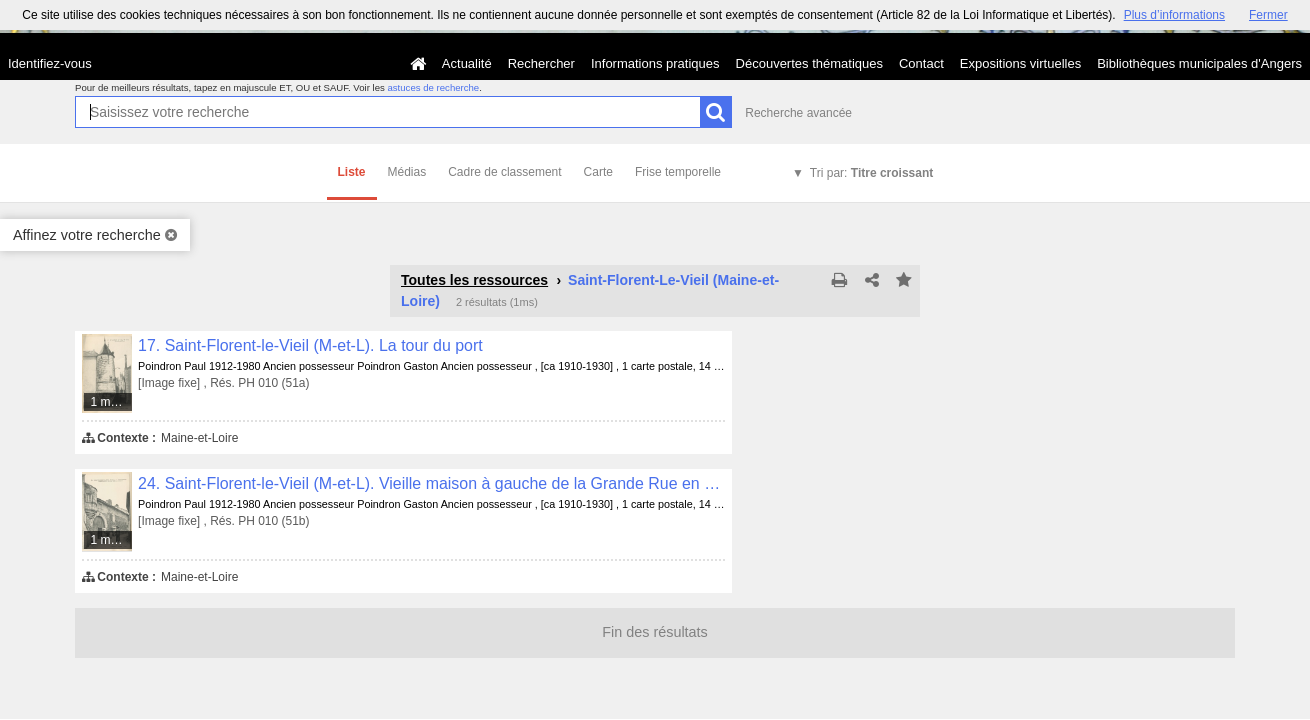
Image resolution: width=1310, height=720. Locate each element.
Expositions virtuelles (1020, 63)
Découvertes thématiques (809, 63)
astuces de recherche (433, 87)
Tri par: (871, 173)
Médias (407, 172)
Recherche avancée (798, 113)
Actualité (467, 63)
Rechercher (541, 63)
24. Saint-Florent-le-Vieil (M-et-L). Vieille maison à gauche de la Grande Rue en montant (431, 483)
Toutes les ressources (474, 280)
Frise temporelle (678, 172)
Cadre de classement (504, 172)
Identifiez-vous (50, 63)
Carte (598, 172)
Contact (921, 63)
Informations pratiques (655, 63)
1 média (111, 402)
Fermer (1268, 15)
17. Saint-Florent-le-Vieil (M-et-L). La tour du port (310, 345)
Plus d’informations (1174, 15)
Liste (352, 172)
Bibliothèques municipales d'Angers (1199, 63)
